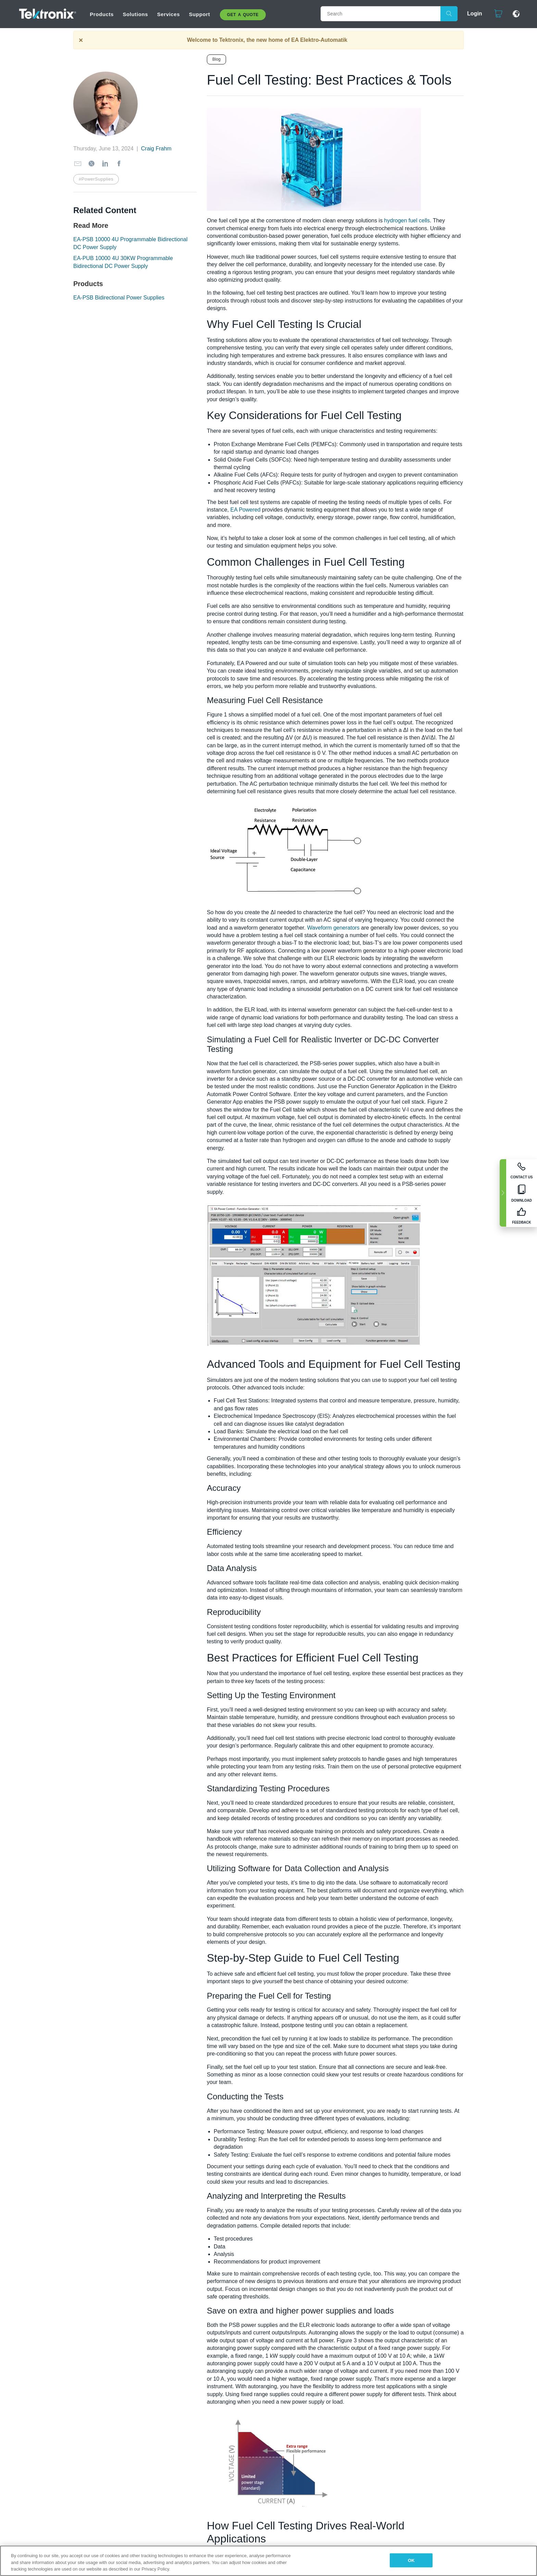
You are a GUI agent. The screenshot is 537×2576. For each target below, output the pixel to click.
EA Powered (245, 510)
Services (168, 14)
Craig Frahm (156, 148)
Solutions (135, 14)
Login (474, 13)
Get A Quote (243, 14)
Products (102, 14)
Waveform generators (333, 928)
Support (199, 14)
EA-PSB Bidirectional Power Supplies (118, 297)
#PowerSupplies (96, 179)
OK (411, 2560)
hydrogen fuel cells (407, 220)
